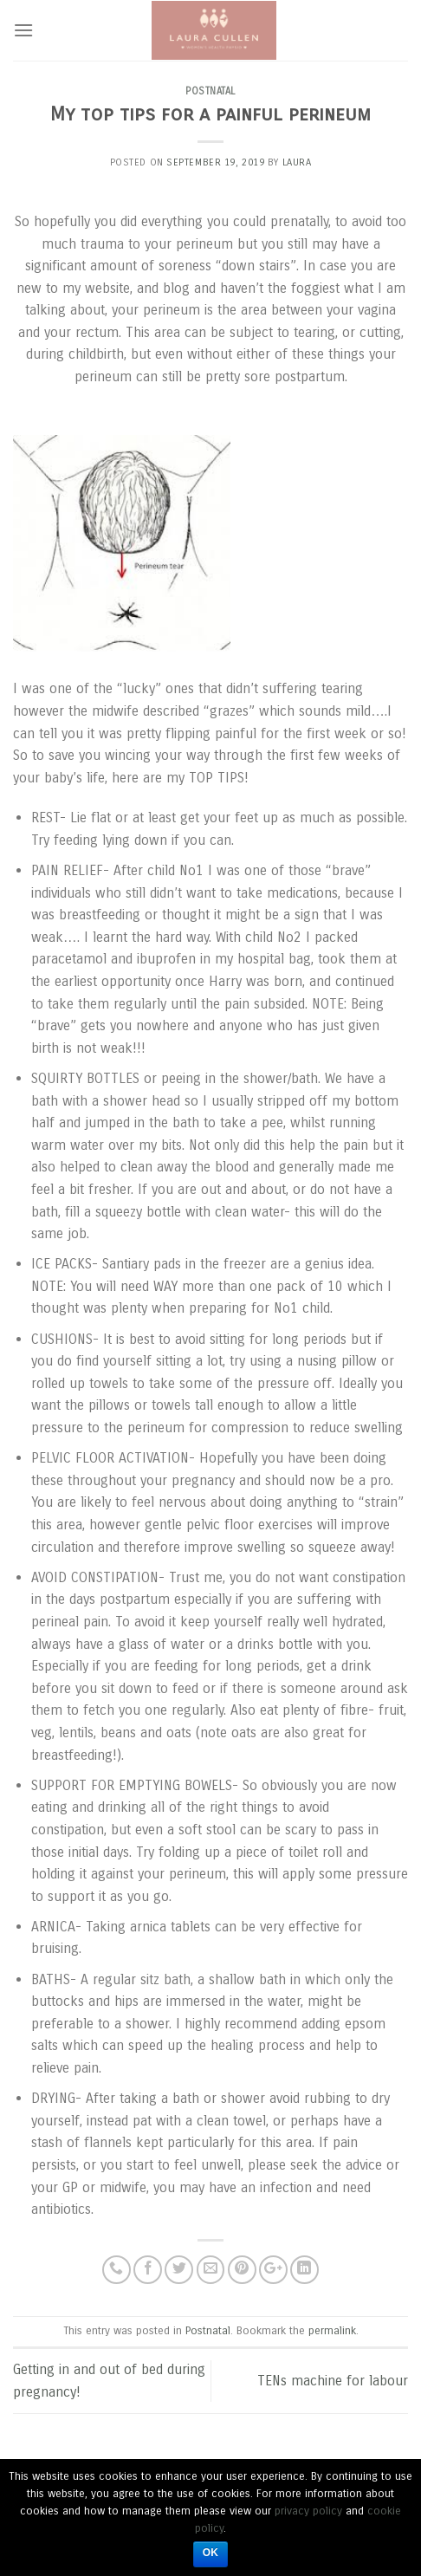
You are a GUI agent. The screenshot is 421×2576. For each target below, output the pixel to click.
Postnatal (210, 91)
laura (297, 162)
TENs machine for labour (332, 2380)
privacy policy (308, 2511)
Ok (211, 2553)
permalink (332, 2330)
